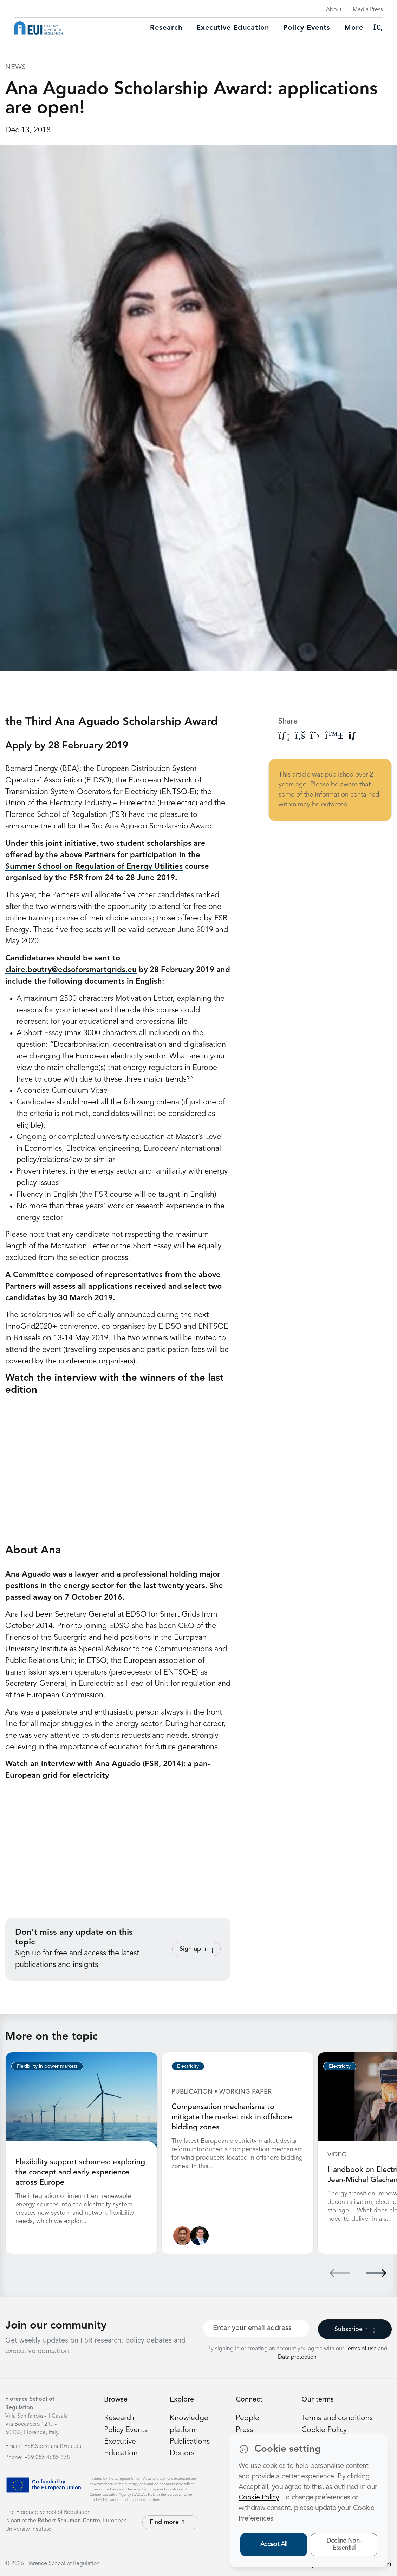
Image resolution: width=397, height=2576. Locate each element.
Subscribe (354, 2328)
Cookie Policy (324, 2428)
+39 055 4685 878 (47, 2456)
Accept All (273, 2544)
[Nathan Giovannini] (182, 2234)
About (333, 10)
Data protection (297, 2356)
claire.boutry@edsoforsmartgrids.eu (71, 970)
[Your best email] (256, 2327)
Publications (190, 2440)
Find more (170, 2521)
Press (244, 2428)
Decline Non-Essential (344, 2544)
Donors (182, 2452)
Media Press (368, 10)
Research (166, 28)
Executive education (232, 28)
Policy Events (306, 28)
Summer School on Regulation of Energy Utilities (94, 867)
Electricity (188, 2066)
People (248, 2417)
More (353, 28)
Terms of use (361, 2348)
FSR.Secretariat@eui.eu (53, 2445)
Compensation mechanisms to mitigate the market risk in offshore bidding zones (232, 2117)
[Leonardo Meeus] (199, 2234)
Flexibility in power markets (47, 2066)
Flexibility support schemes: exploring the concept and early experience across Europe (80, 2172)
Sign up (196, 1949)
